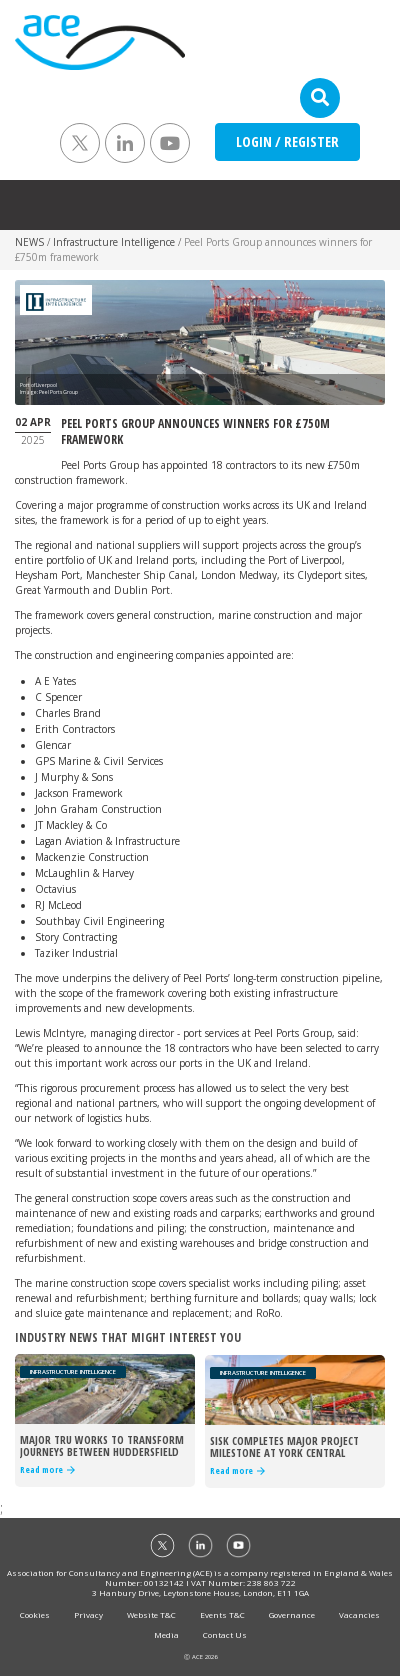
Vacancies (359, 1614)
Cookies (35, 1614)
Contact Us (225, 1634)
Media (166, 1634)
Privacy (88, 1614)
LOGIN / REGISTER (287, 141)
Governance (292, 1614)
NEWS (29, 242)
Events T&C (222, 1614)
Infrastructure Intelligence (114, 242)
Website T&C (151, 1614)
